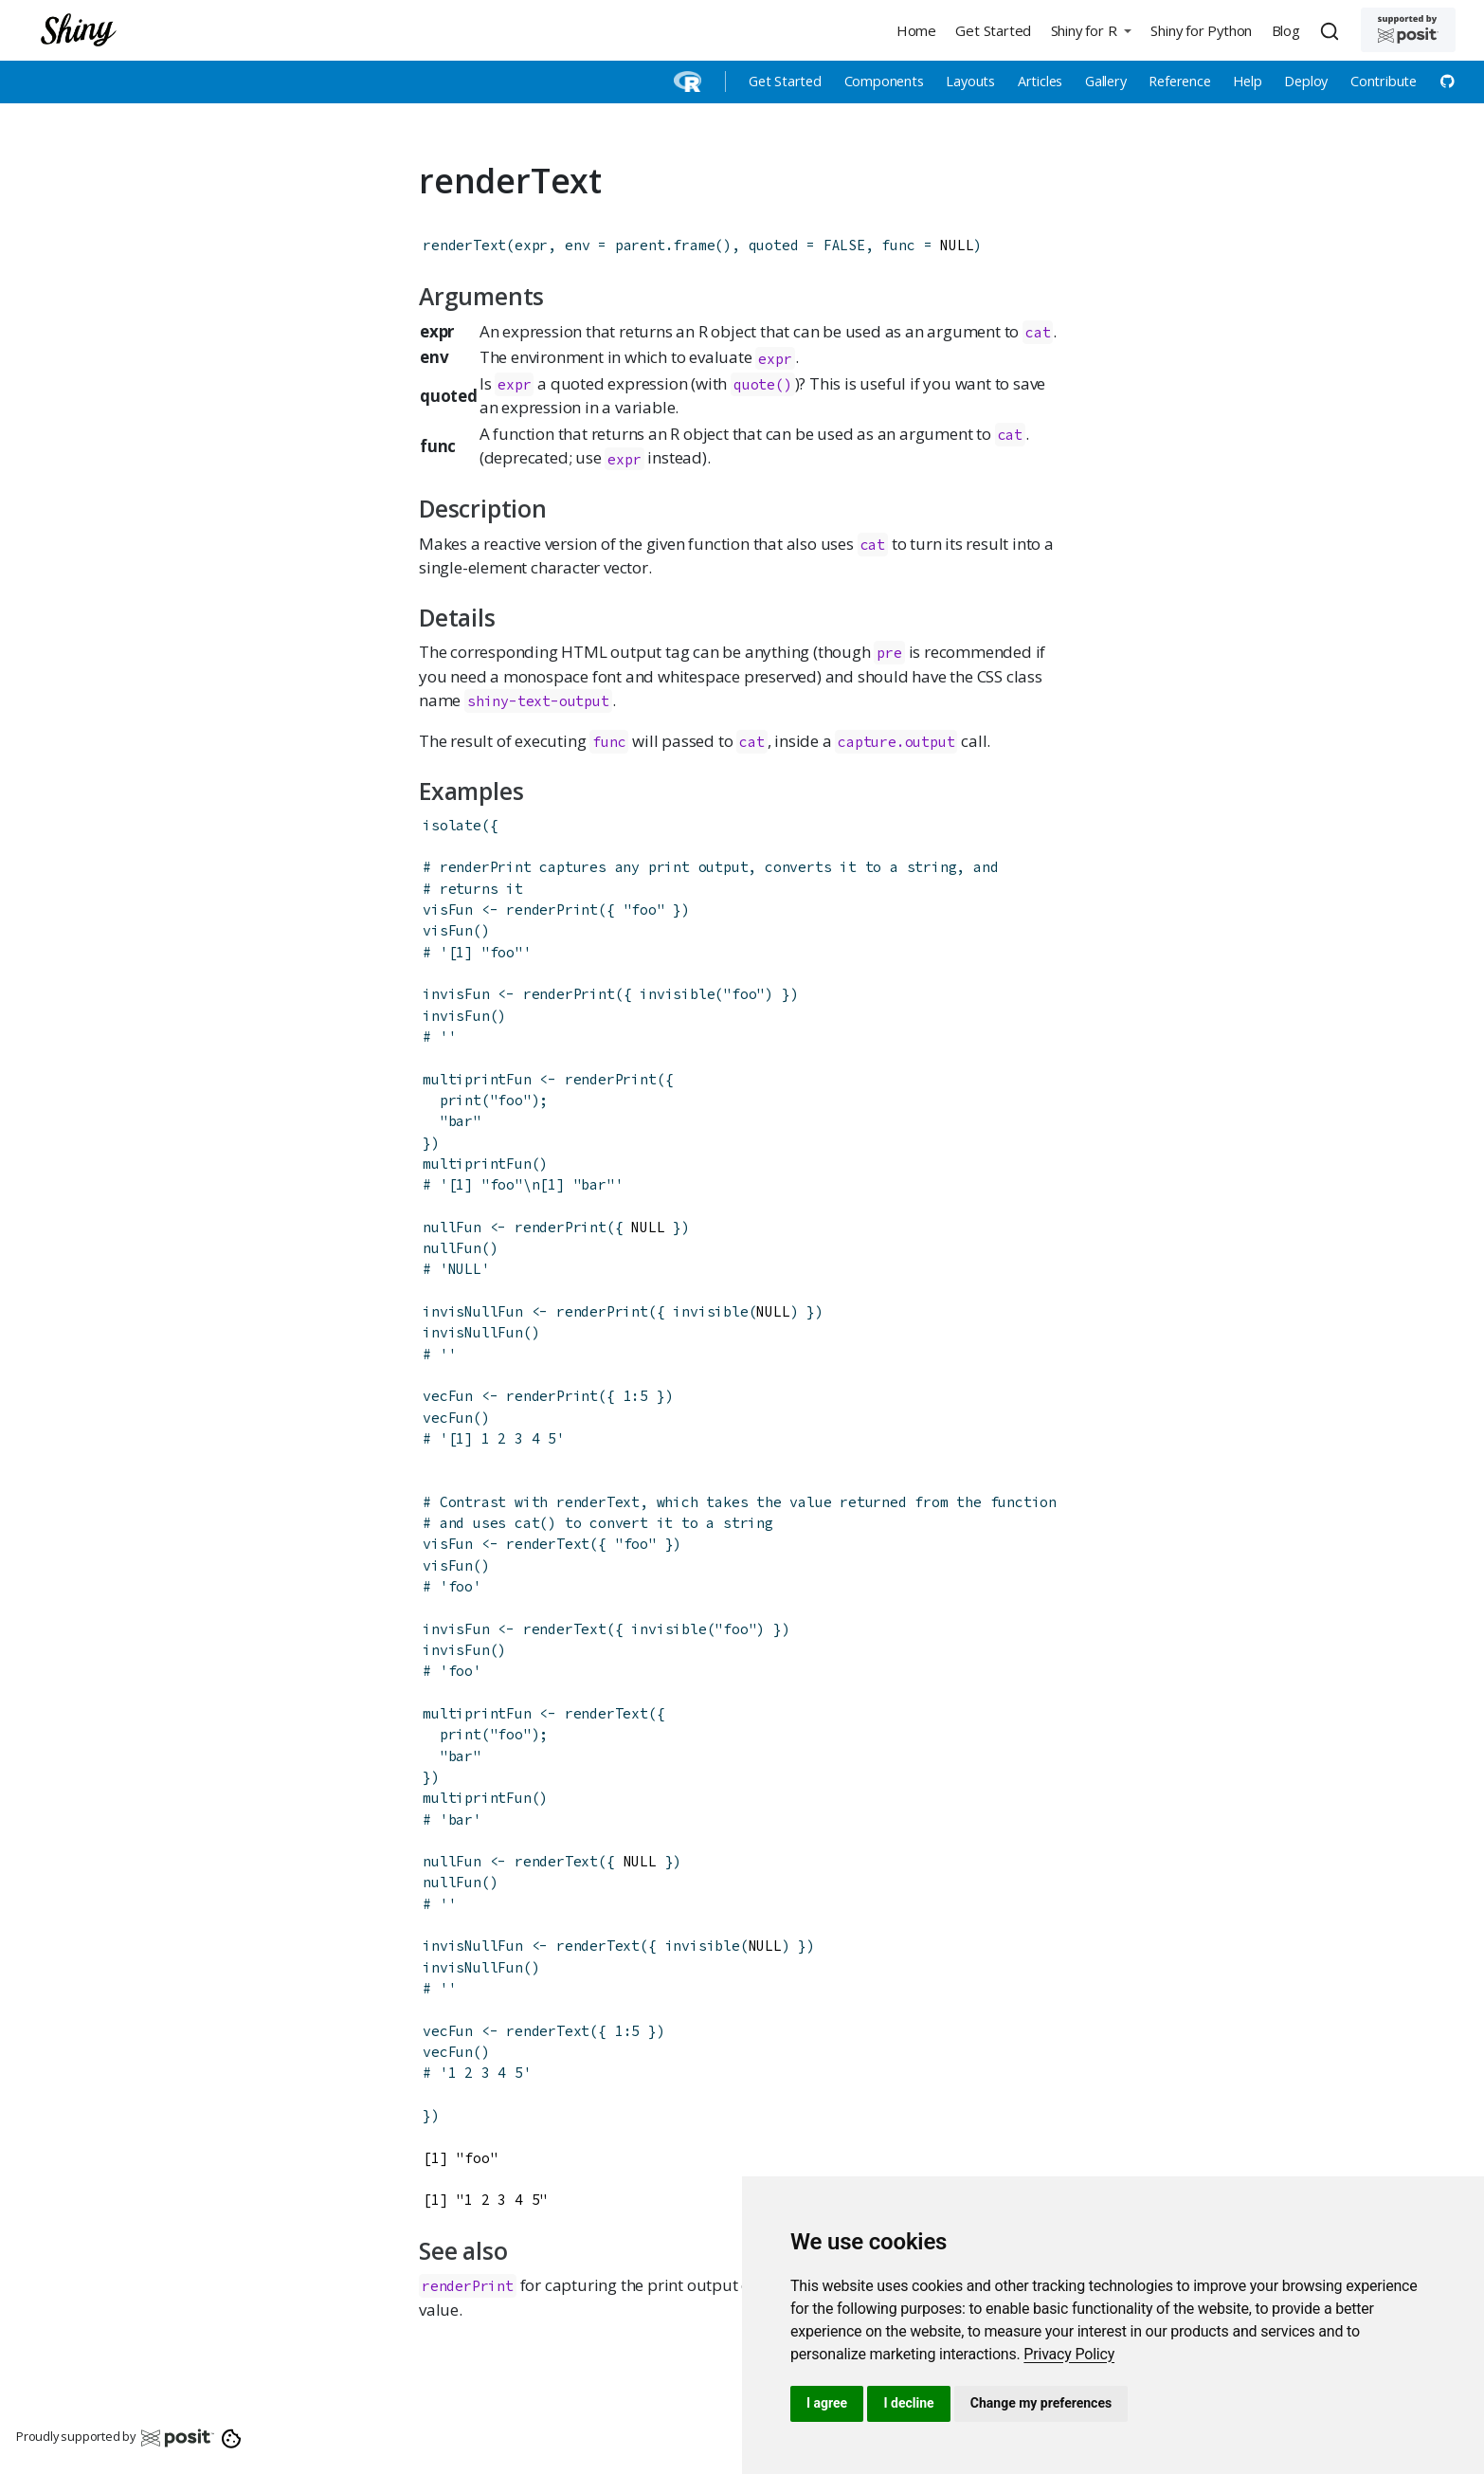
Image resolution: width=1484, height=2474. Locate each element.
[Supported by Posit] (1408, 30)
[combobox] (1332, 30)
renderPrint (552, 909)
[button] (1091, 29)
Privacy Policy (1068, 2354)
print (460, 1100)
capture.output (896, 742)
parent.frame (665, 245)
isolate (452, 825)
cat (872, 545)
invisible (677, 994)
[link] (1068, 2354)
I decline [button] (908, 2402)
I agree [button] (826, 2402)
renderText (464, 245)
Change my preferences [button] (1041, 2402)
